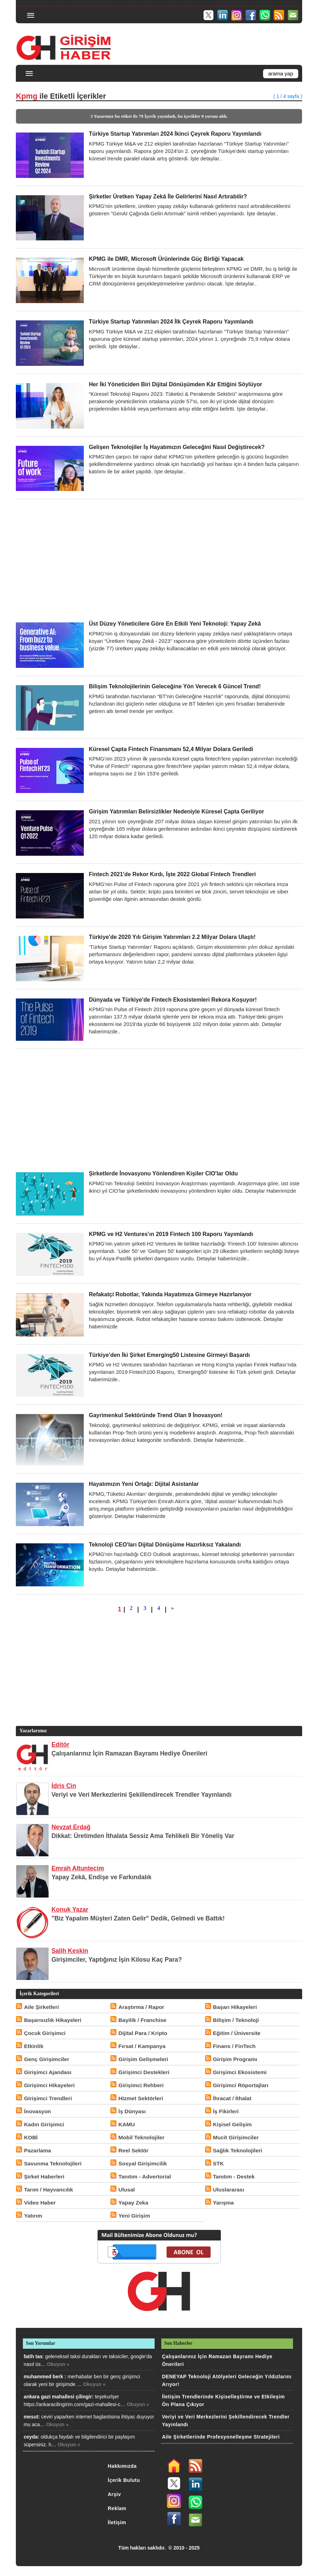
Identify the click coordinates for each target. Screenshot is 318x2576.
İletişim (117, 2522)
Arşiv (114, 2494)
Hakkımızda (122, 2466)
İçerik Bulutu (124, 2480)
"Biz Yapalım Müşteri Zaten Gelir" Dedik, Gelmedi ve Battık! (138, 1918)
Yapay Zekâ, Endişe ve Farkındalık (101, 1877)
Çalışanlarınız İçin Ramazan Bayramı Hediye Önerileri (129, 1753)
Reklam (117, 2508)
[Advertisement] (159, 559)
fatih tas (33, 2356)
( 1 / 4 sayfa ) (287, 96)
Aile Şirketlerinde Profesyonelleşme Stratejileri (221, 2437)
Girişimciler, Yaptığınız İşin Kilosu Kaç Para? (116, 1959)
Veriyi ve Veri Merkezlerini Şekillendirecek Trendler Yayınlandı (141, 1794)
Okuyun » (58, 2364)
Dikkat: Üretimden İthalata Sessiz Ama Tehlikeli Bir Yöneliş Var (142, 1835)
